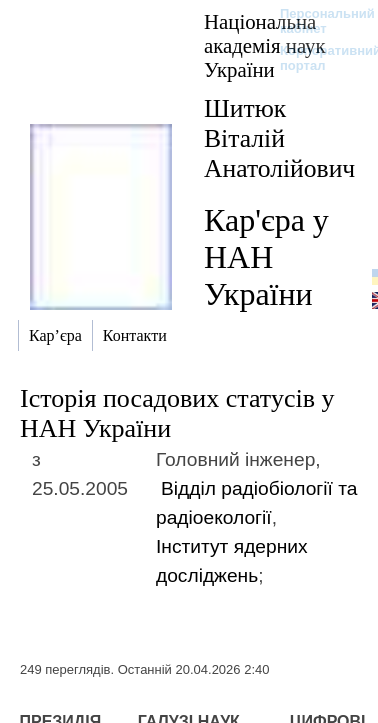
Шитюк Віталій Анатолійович (279, 138)
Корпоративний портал (317, 58)
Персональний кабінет (317, 21)
